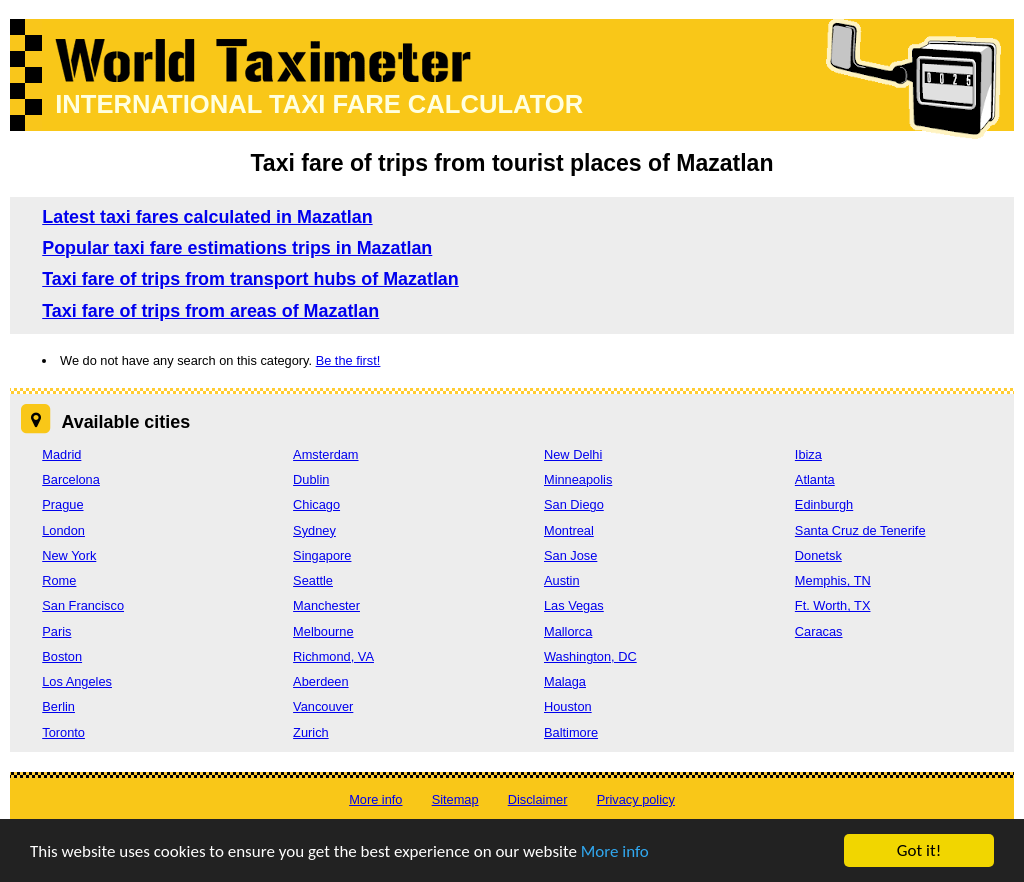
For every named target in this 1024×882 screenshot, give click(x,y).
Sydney (314, 530)
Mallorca (568, 631)
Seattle (313, 580)
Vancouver (323, 706)
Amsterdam (325, 454)
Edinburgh (824, 504)
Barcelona (71, 479)
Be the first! (348, 360)
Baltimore (571, 732)
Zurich (311, 732)
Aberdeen (321, 681)
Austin (562, 580)
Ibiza (808, 454)
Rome (59, 580)
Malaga (565, 681)
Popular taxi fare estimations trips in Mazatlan (237, 248)
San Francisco (83, 605)
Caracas (819, 631)
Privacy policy (636, 799)
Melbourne (323, 631)
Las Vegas (574, 605)
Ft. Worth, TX (833, 605)
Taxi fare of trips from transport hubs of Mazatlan (250, 279)
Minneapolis (578, 479)
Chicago (316, 504)
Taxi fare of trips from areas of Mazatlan (210, 311)
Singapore (322, 555)
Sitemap (455, 799)
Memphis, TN (833, 580)
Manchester (326, 605)
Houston (568, 706)
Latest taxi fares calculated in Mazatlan (207, 217)
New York (69, 555)
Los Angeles (77, 681)
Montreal (569, 530)
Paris (56, 631)
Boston (62, 656)
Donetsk (818, 555)
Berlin (58, 706)
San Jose (570, 555)
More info (615, 853)
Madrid (61, 454)
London (63, 530)
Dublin (311, 479)
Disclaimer (538, 799)
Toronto (63, 732)
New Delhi (573, 454)
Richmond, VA (333, 656)
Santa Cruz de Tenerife (860, 530)
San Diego (574, 504)
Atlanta (815, 479)
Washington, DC (590, 656)
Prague (62, 504)
